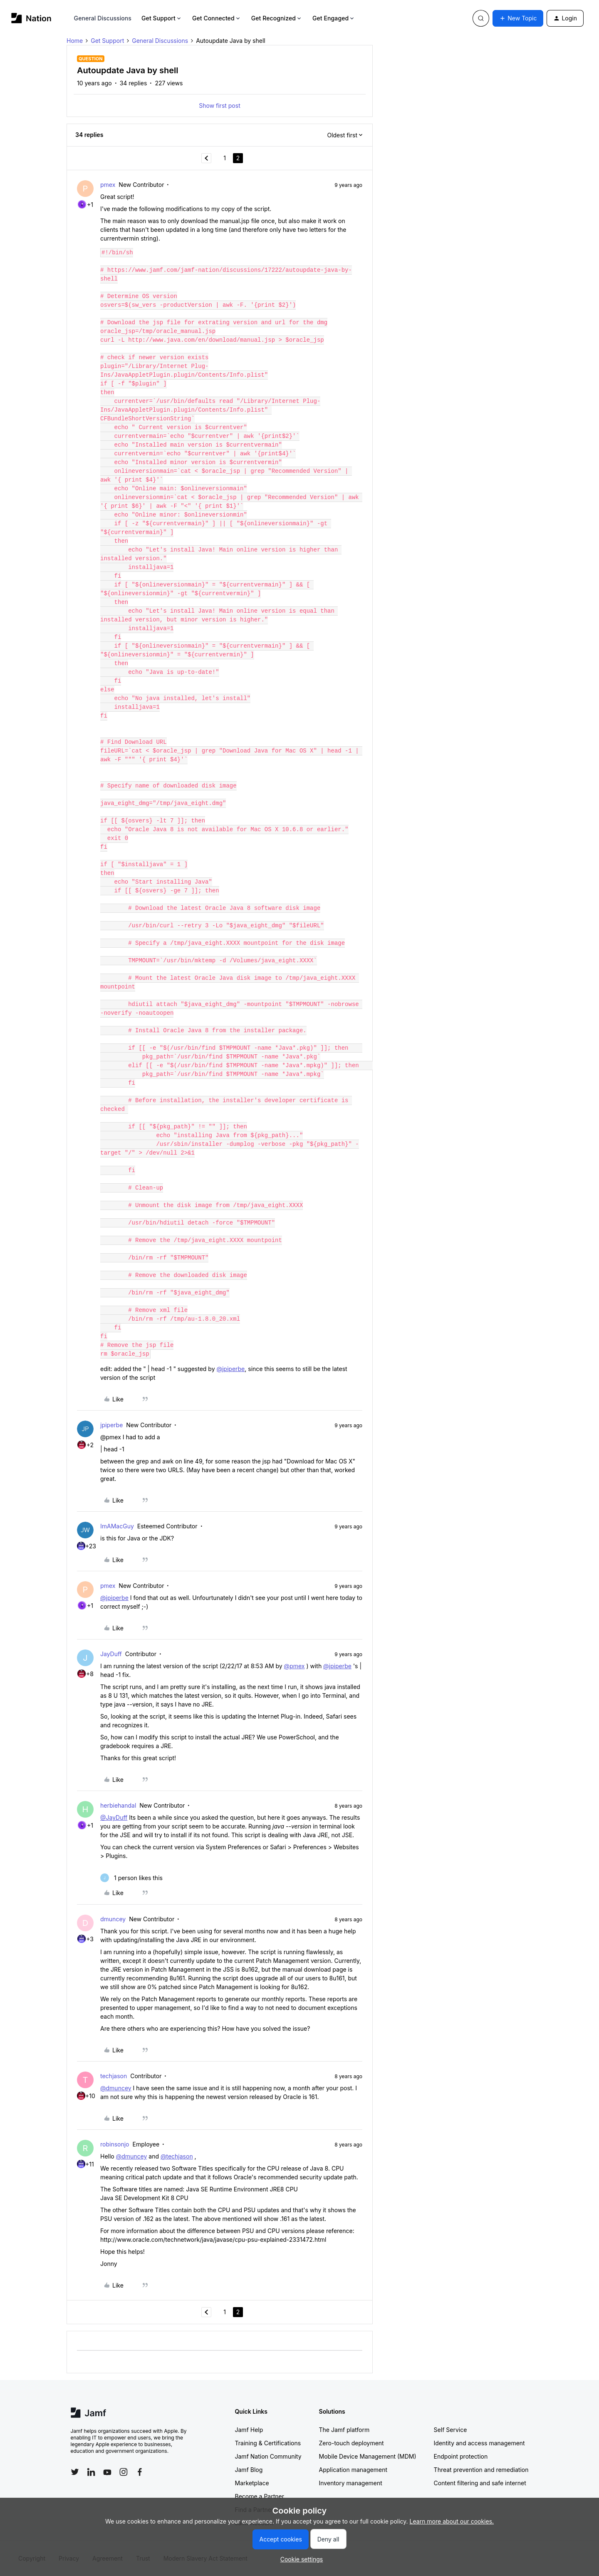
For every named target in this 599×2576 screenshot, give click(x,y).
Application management (353, 2469)
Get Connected (216, 18)
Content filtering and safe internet (480, 2483)
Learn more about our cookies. (452, 2521)
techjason (113, 2075)
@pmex (294, 1665)
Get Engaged (333, 18)
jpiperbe (111, 1424)
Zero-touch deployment (351, 2443)
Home (75, 40)
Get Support (161, 18)
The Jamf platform (344, 2429)
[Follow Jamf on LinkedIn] (91, 2472)
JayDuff (111, 1653)
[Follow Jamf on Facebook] (140, 2472)
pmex (107, 184)
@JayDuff (113, 1817)
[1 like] (131, 1877)
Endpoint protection (461, 2456)
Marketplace (252, 2483)
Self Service (450, 2429)
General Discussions (102, 18)
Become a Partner (259, 2496)
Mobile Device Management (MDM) (367, 2456)
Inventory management (350, 2483)
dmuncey (113, 1919)
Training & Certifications (268, 2443)
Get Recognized (276, 18)
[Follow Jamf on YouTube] (107, 2472)
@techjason (177, 2156)
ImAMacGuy (117, 1526)
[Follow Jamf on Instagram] (123, 2472)
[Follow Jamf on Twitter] (75, 2472)
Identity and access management (479, 2443)
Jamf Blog (249, 2469)
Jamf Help (249, 2429)
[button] (518, 18)
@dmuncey (115, 2088)
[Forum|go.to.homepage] (31, 18)
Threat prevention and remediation (481, 2469)
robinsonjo (114, 2144)
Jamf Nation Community (268, 2456)
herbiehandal (118, 1805)
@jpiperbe (230, 1368)
